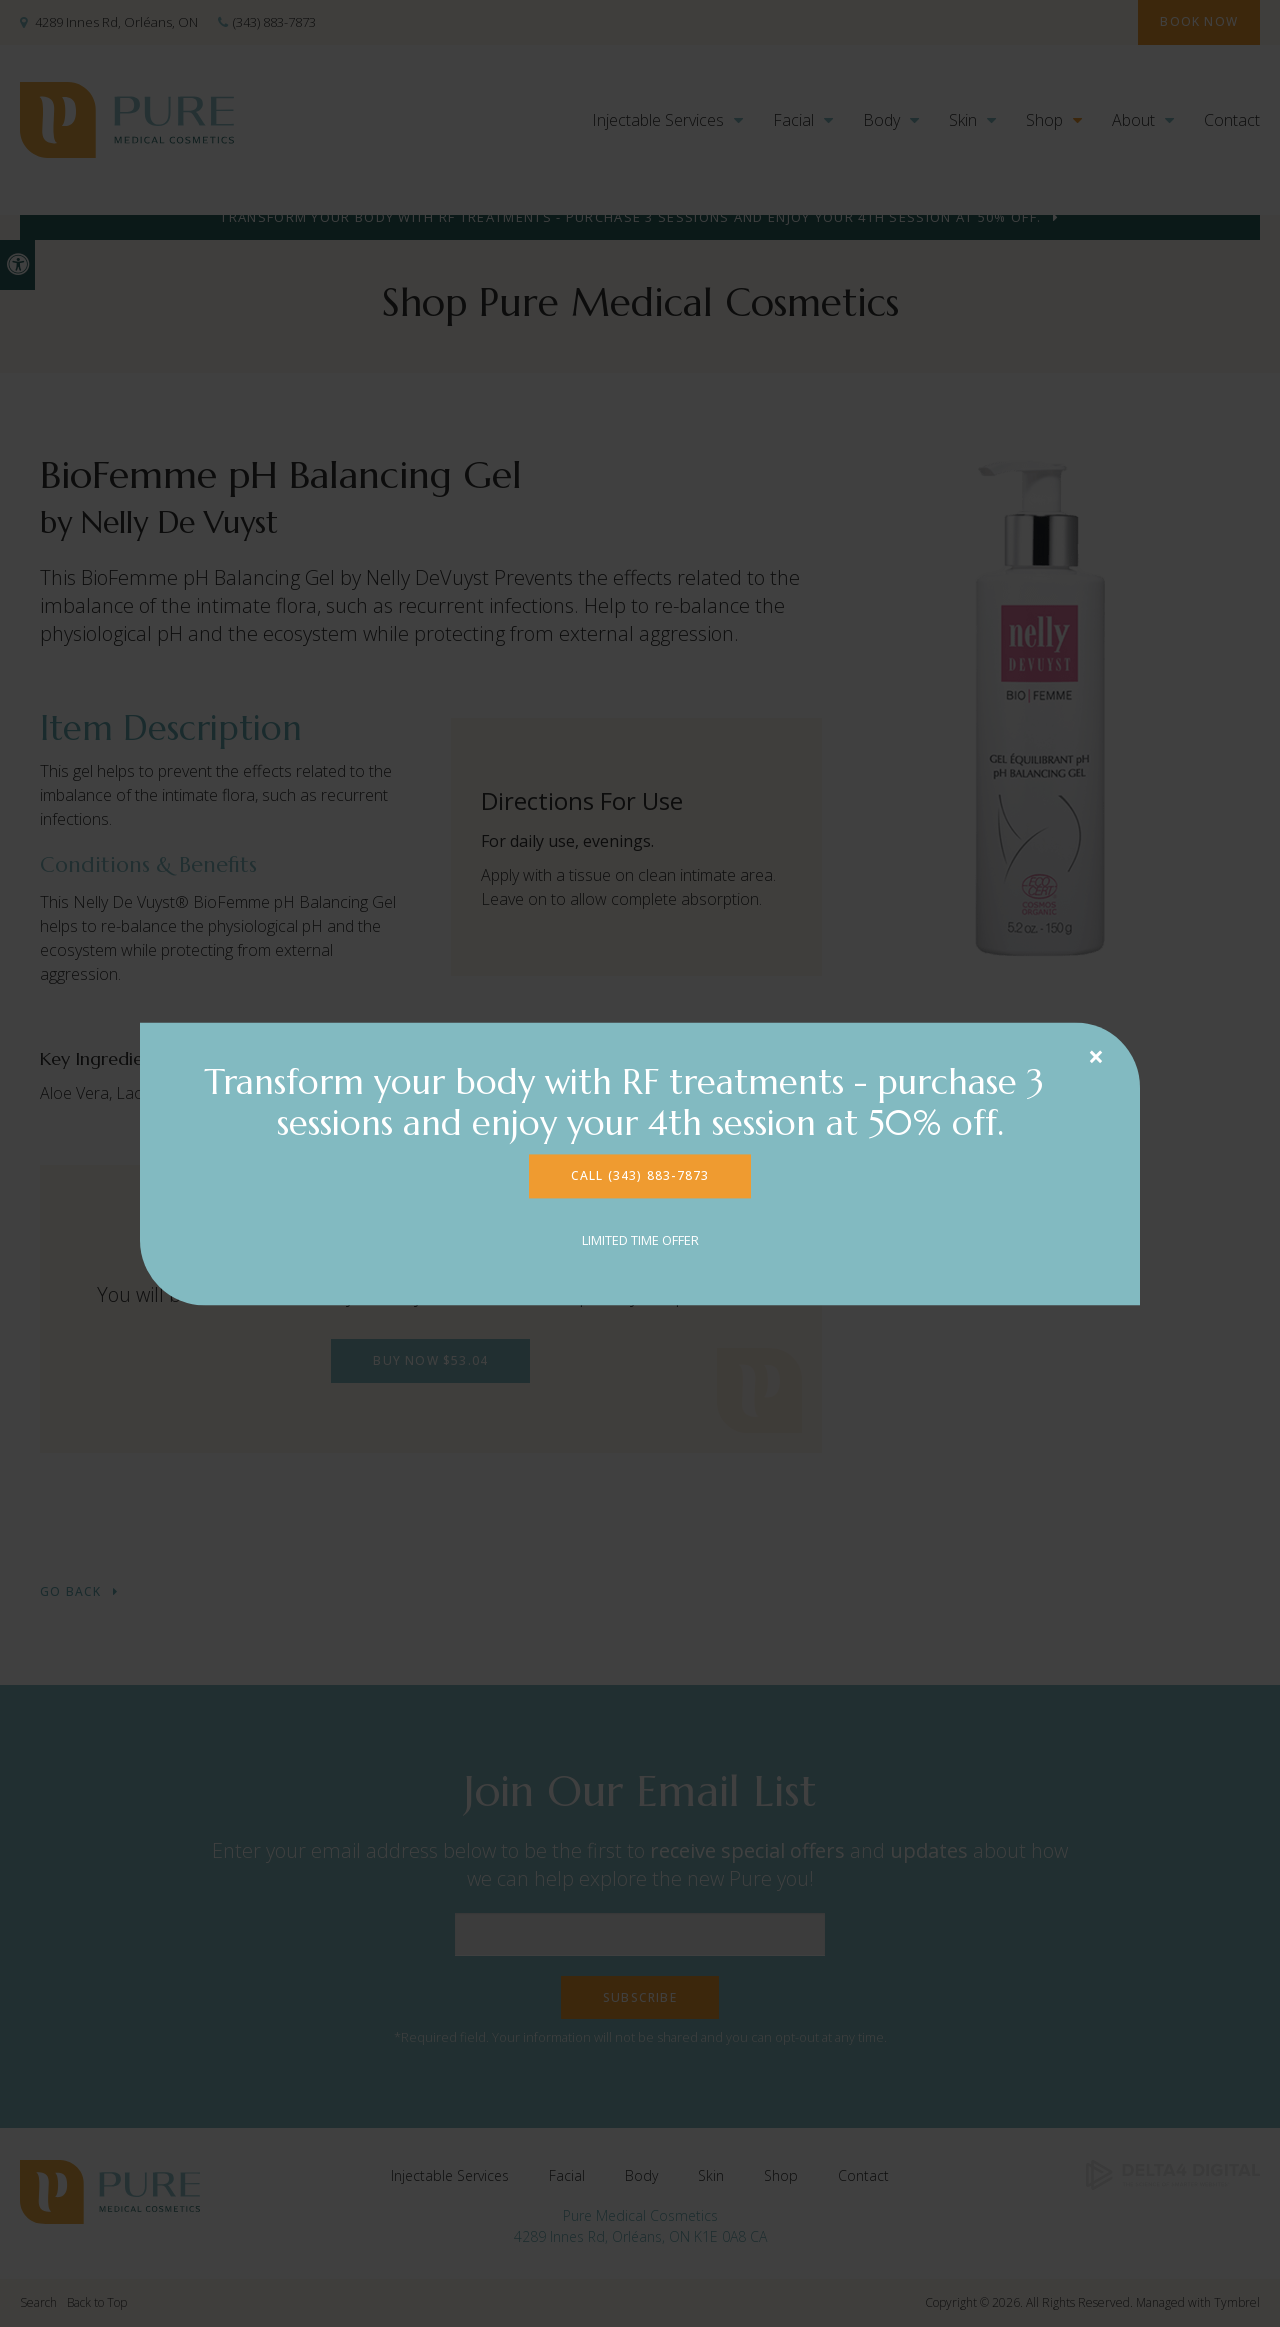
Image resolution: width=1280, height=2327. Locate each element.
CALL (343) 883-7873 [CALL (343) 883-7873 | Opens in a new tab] (640, 1175)
